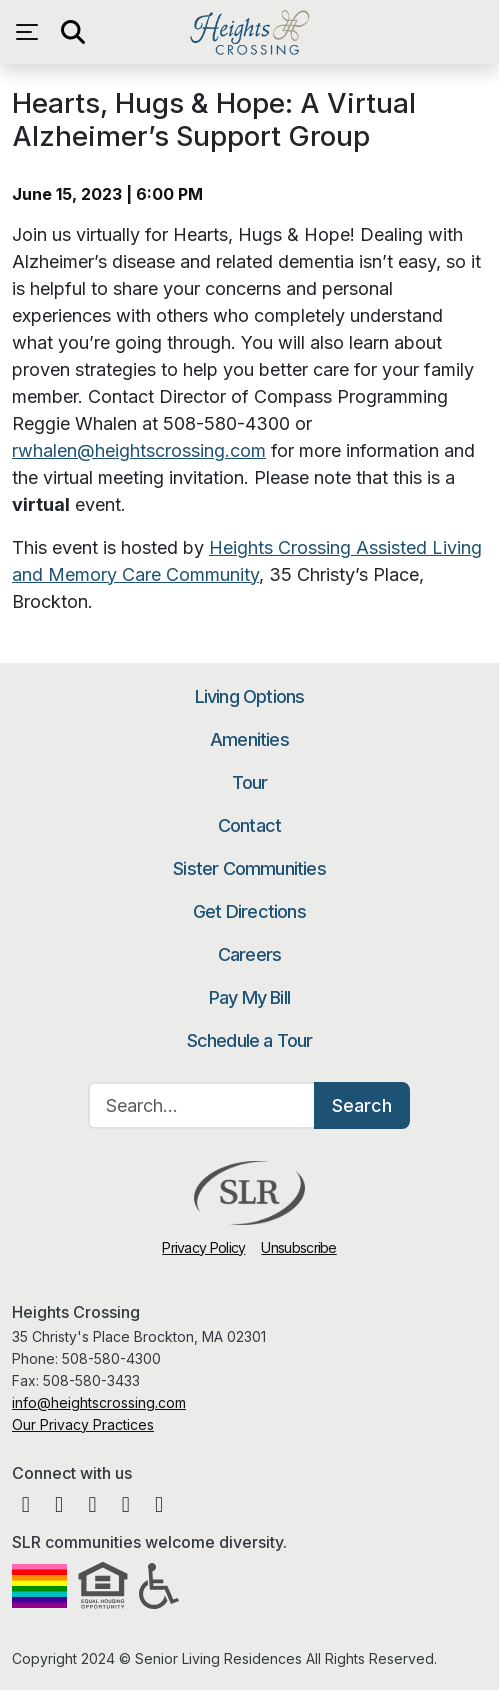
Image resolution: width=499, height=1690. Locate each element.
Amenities (249, 739)
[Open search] (72, 32)
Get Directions (249, 911)
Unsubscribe (298, 1247)
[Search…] (202, 1105)
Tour (250, 782)
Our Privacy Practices (83, 1424)
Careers (249, 954)
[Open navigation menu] (32, 32)
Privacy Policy (203, 1247)
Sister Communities (249, 868)
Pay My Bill (249, 997)
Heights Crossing (249, 32)
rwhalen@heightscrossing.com (139, 450)
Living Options (250, 696)
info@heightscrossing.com (99, 1402)
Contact (249, 825)
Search (362, 1105)
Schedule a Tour (250, 1040)
